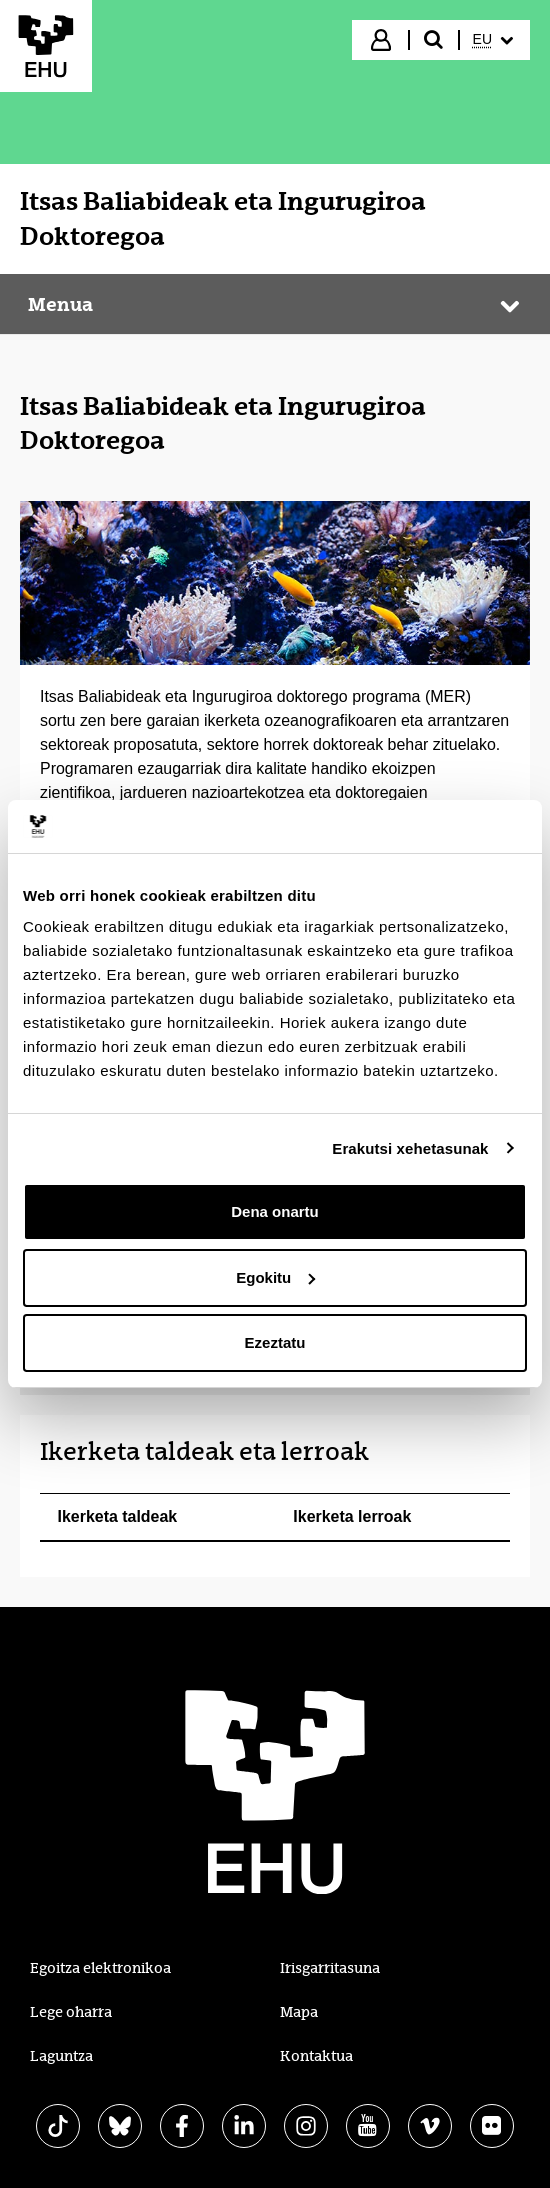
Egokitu (275, 1277)
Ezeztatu (275, 1342)
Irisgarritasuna (330, 1968)
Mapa (299, 2012)
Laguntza (61, 2056)
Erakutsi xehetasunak (410, 1148)
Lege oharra (71, 2012)
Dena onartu (275, 1211)
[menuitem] (493, 40)
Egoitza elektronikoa (100, 1968)
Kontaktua (316, 2056)
